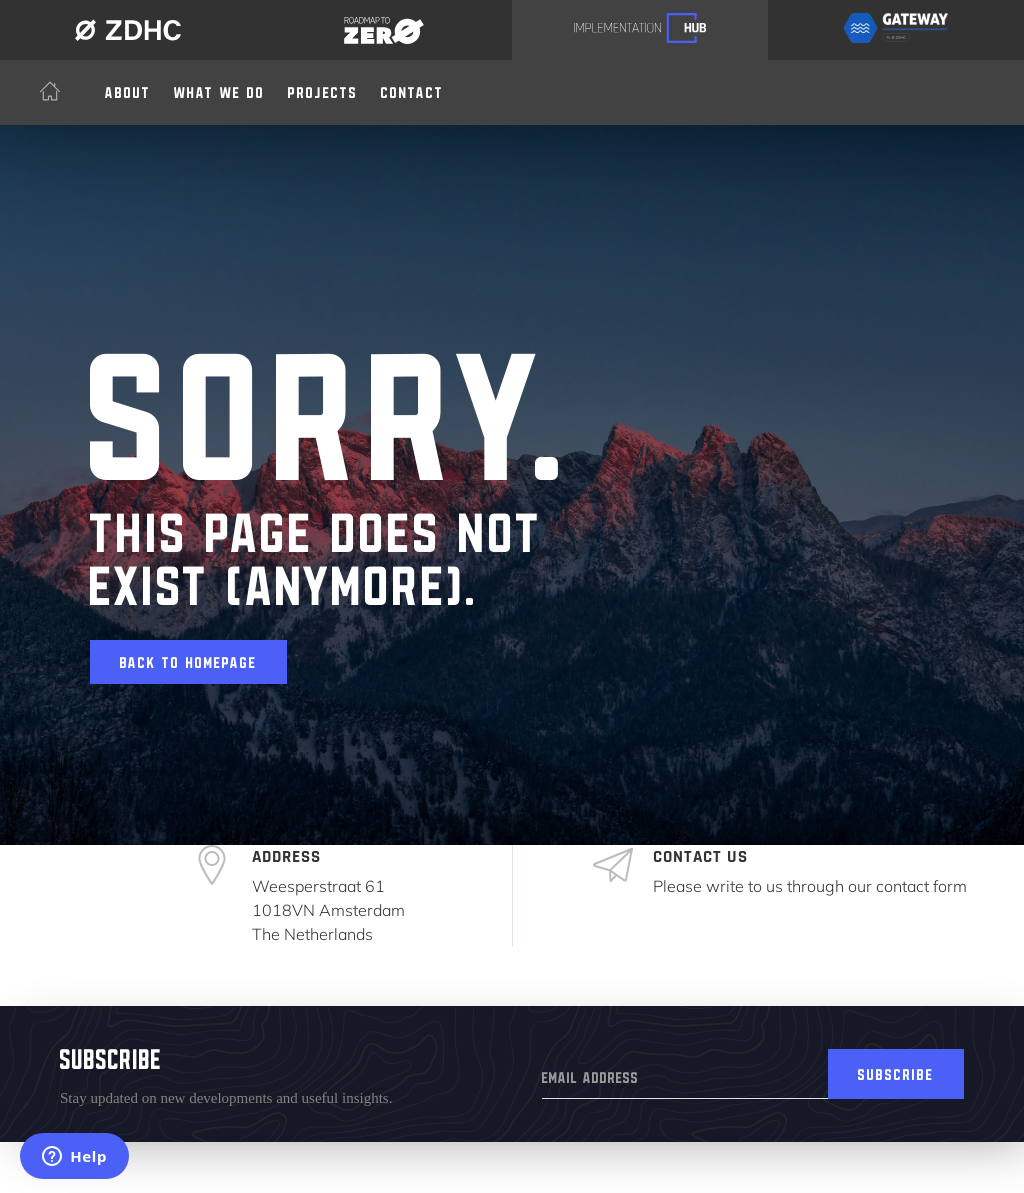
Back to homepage (188, 659)
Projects (323, 89)
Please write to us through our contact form (810, 886)
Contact (412, 89)
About (128, 89)
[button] (219, 89)
